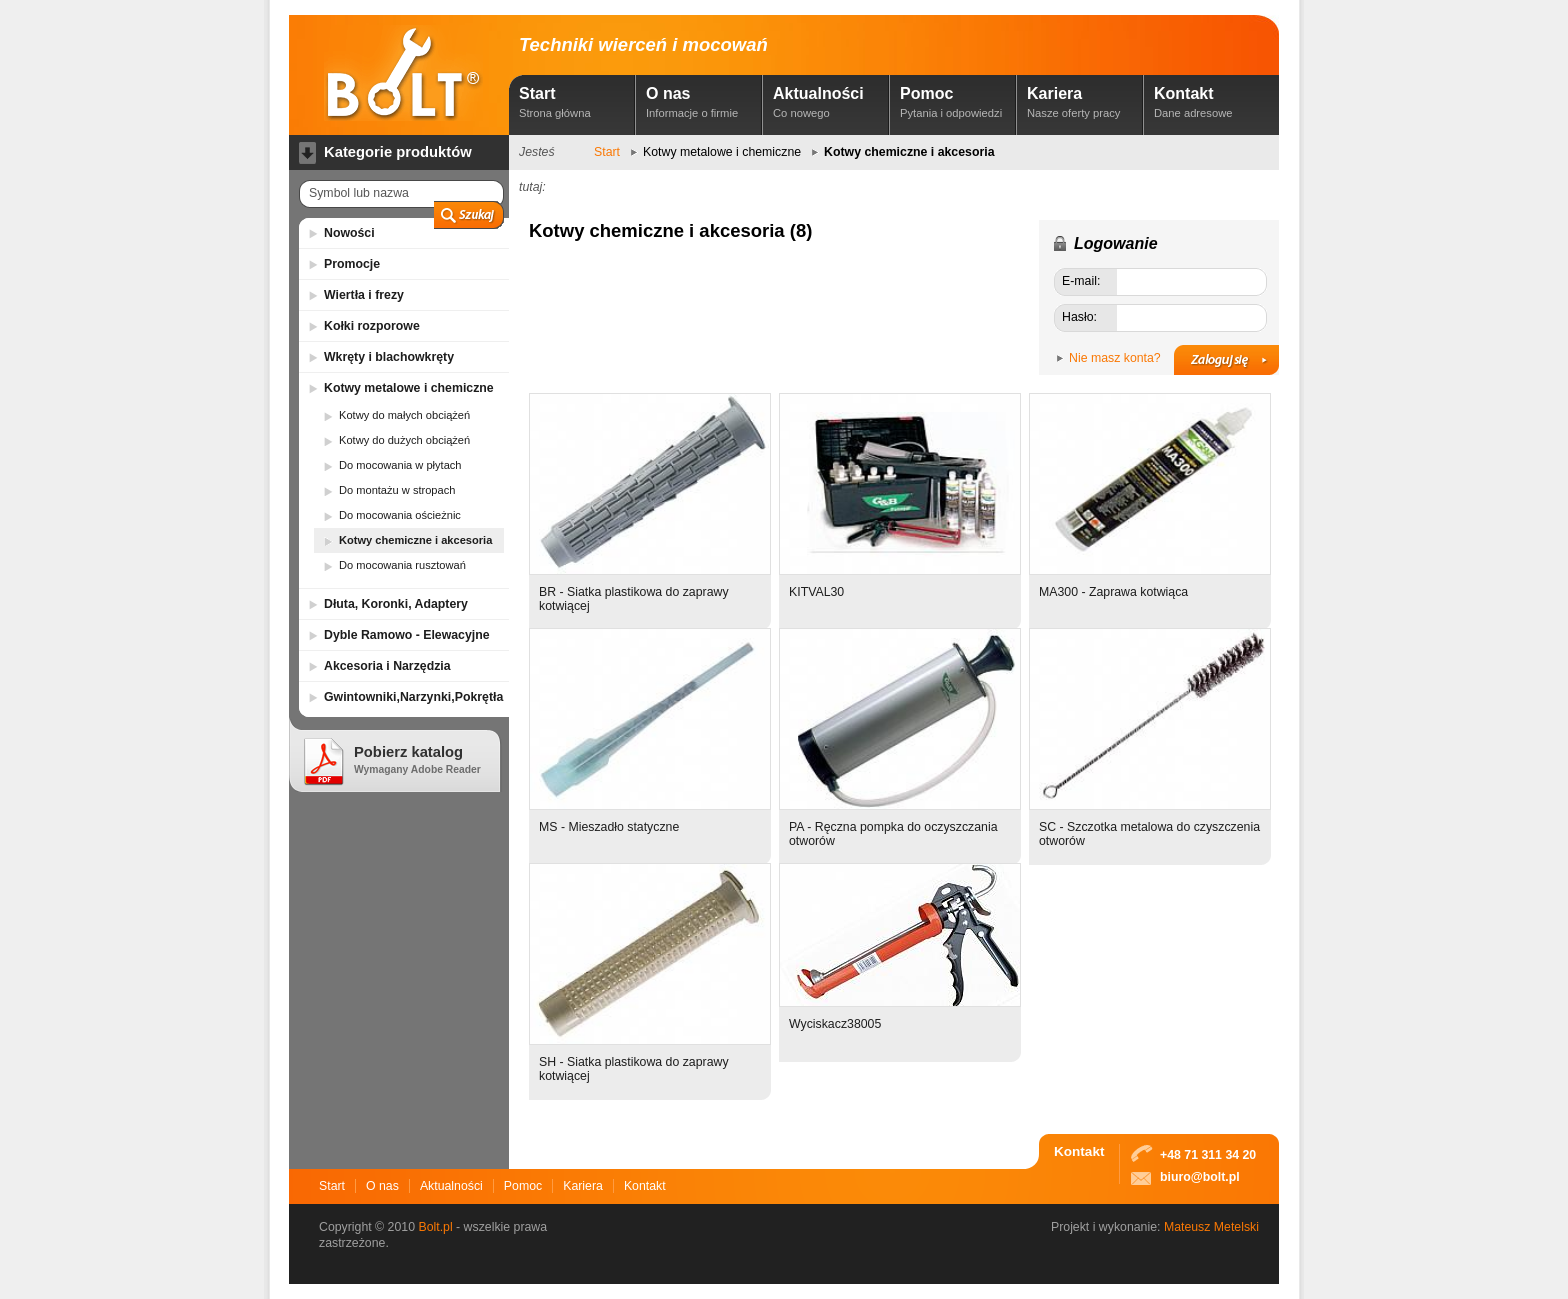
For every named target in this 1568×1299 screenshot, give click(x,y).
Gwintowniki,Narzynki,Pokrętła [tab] (413, 697)
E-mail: (1081, 281)
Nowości (349, 233)
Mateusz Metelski (1211, 1227)
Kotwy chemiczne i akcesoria (415, 540)
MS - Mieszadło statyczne (609, 827)
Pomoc (955, 102)
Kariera (1082, 102)
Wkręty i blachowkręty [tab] (389, 357)
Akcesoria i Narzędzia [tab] (387, 666)
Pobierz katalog (417, 759)
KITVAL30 (816, 592)
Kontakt (1209, 102)
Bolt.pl (435, 1227)
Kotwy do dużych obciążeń (404, 440)
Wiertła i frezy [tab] (364, 295)
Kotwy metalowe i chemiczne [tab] (409, 388)
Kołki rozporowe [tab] (372, 326)
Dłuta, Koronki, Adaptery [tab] (396, 604)
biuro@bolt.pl (1200, 1177)
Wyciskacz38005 (835, 1024)
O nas (701, 102)
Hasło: (1079, 317)
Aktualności (828, 102)
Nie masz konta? (1115, 358)
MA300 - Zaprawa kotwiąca (1113, 592)
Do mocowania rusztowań (402, 565)
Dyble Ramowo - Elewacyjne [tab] (407, 635)
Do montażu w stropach (397, 490)
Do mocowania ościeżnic (400, 515)
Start (574, 102)
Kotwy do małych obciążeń (404, 415)
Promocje (352, 264)
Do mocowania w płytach (400, 465)
